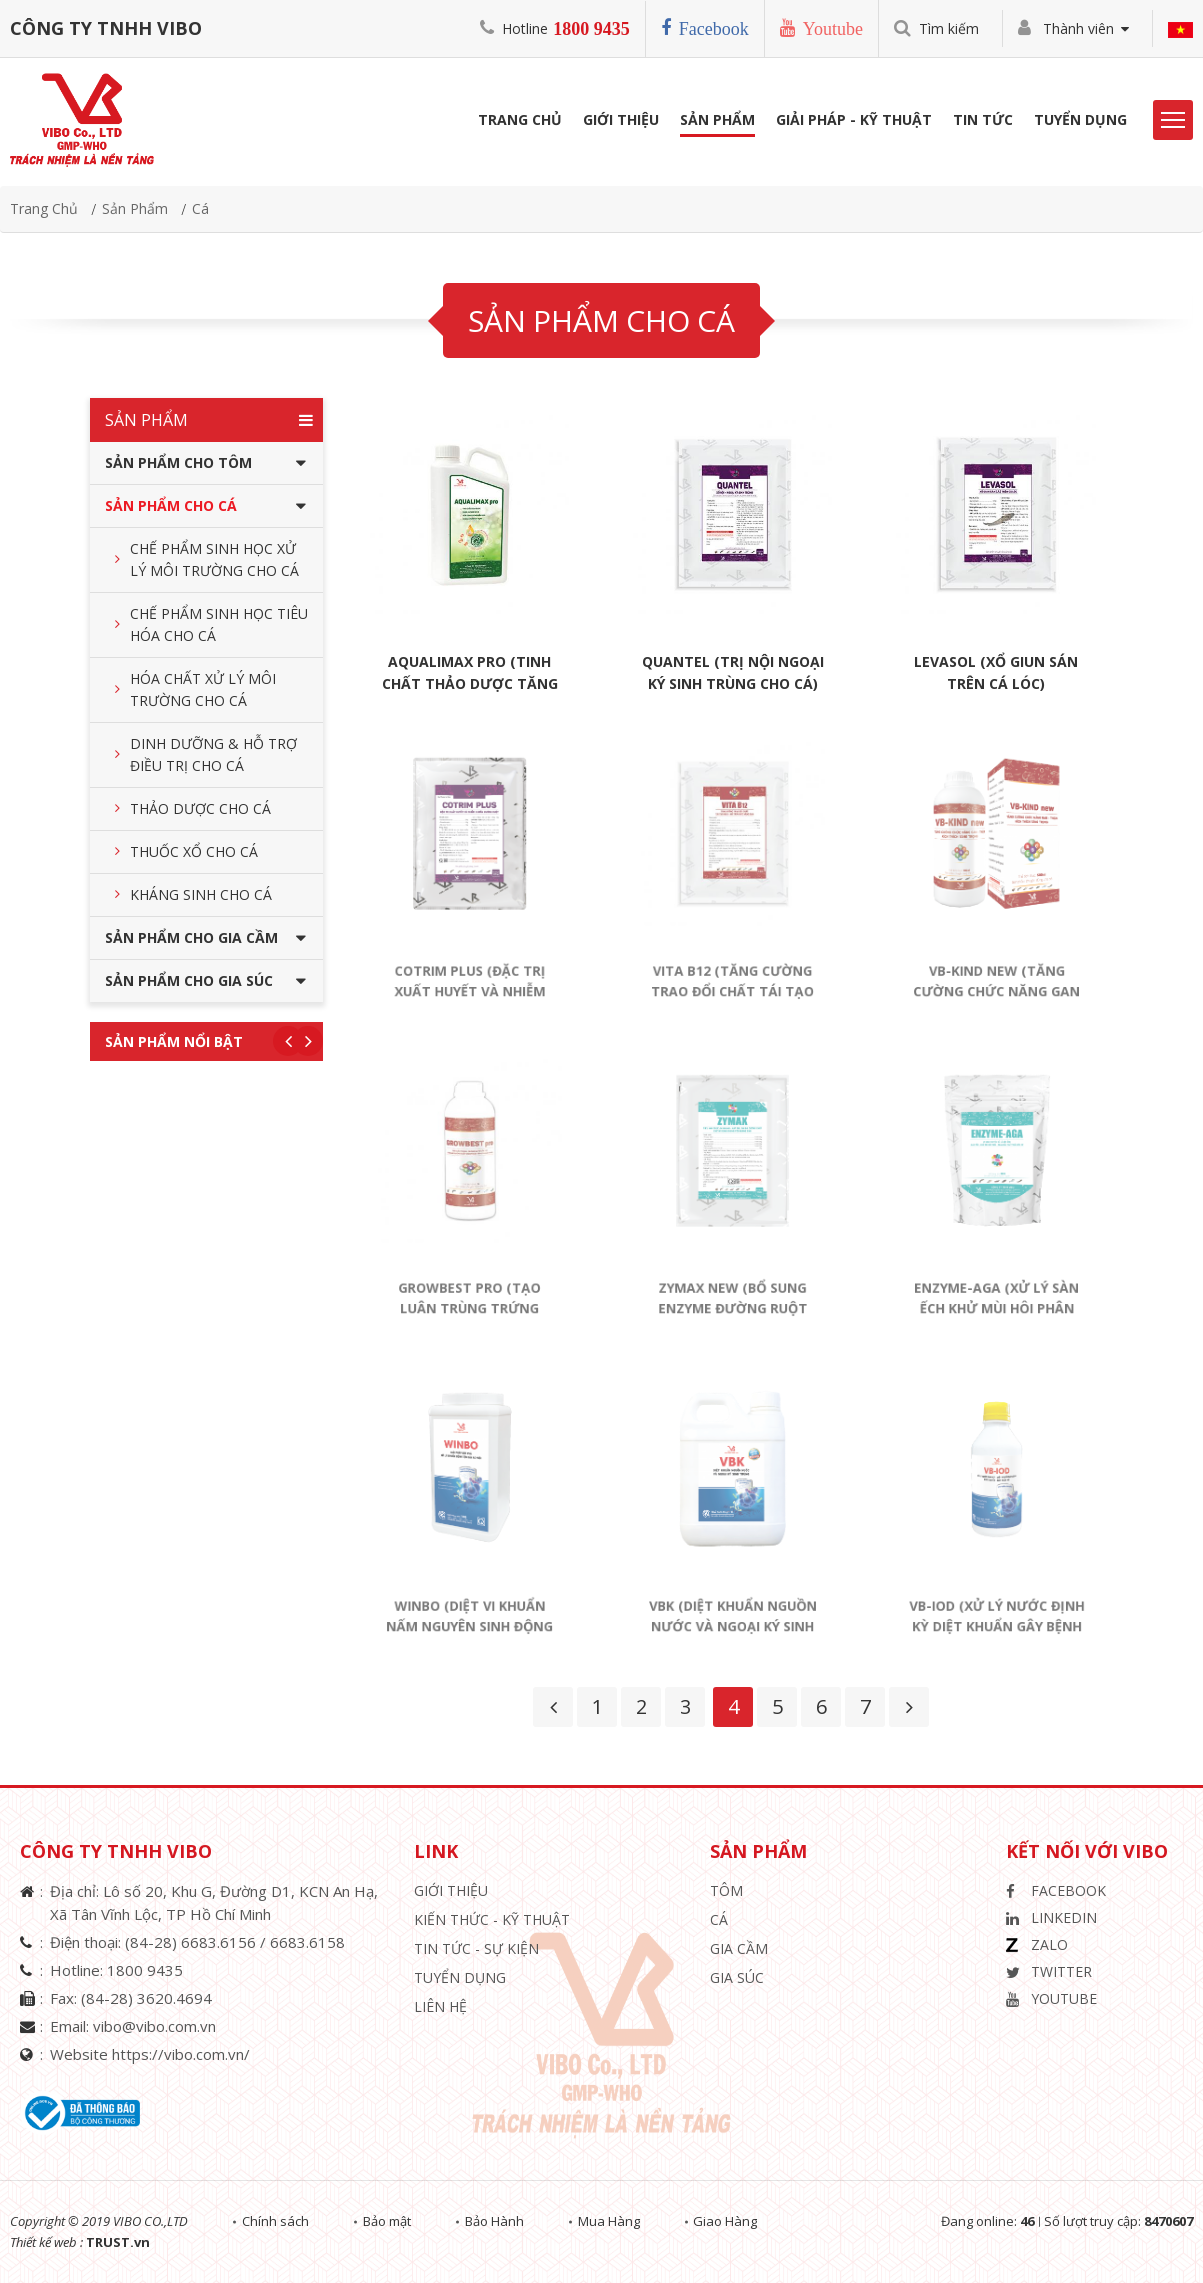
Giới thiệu (451, 1890)
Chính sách (276, 2221)
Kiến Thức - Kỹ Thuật (492, 1919)
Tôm (726, 1890)
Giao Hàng (731, 2221)
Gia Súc (737, 1977)
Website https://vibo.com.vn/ (150, 2054)
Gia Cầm (739, 1948)
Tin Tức (983, 121)
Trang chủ (44, 208)
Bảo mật (389, 2221)
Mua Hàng (613, 2221)
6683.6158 (307, 1942)
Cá (200, 208)
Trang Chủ (520, 121)
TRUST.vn (118, 2242)
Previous (288, 1041)
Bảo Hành (497, 2221)
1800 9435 (591, 29)
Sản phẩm (717, 121)
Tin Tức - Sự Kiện (476, 1948)
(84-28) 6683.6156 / (197, 1942)
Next (308, 1041)
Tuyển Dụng (1080, 121)
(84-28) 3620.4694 (146, 1998)
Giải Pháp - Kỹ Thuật (854, 121)
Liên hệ (440, 2006)
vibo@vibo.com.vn (154, 2026)
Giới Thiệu (621, 121)
